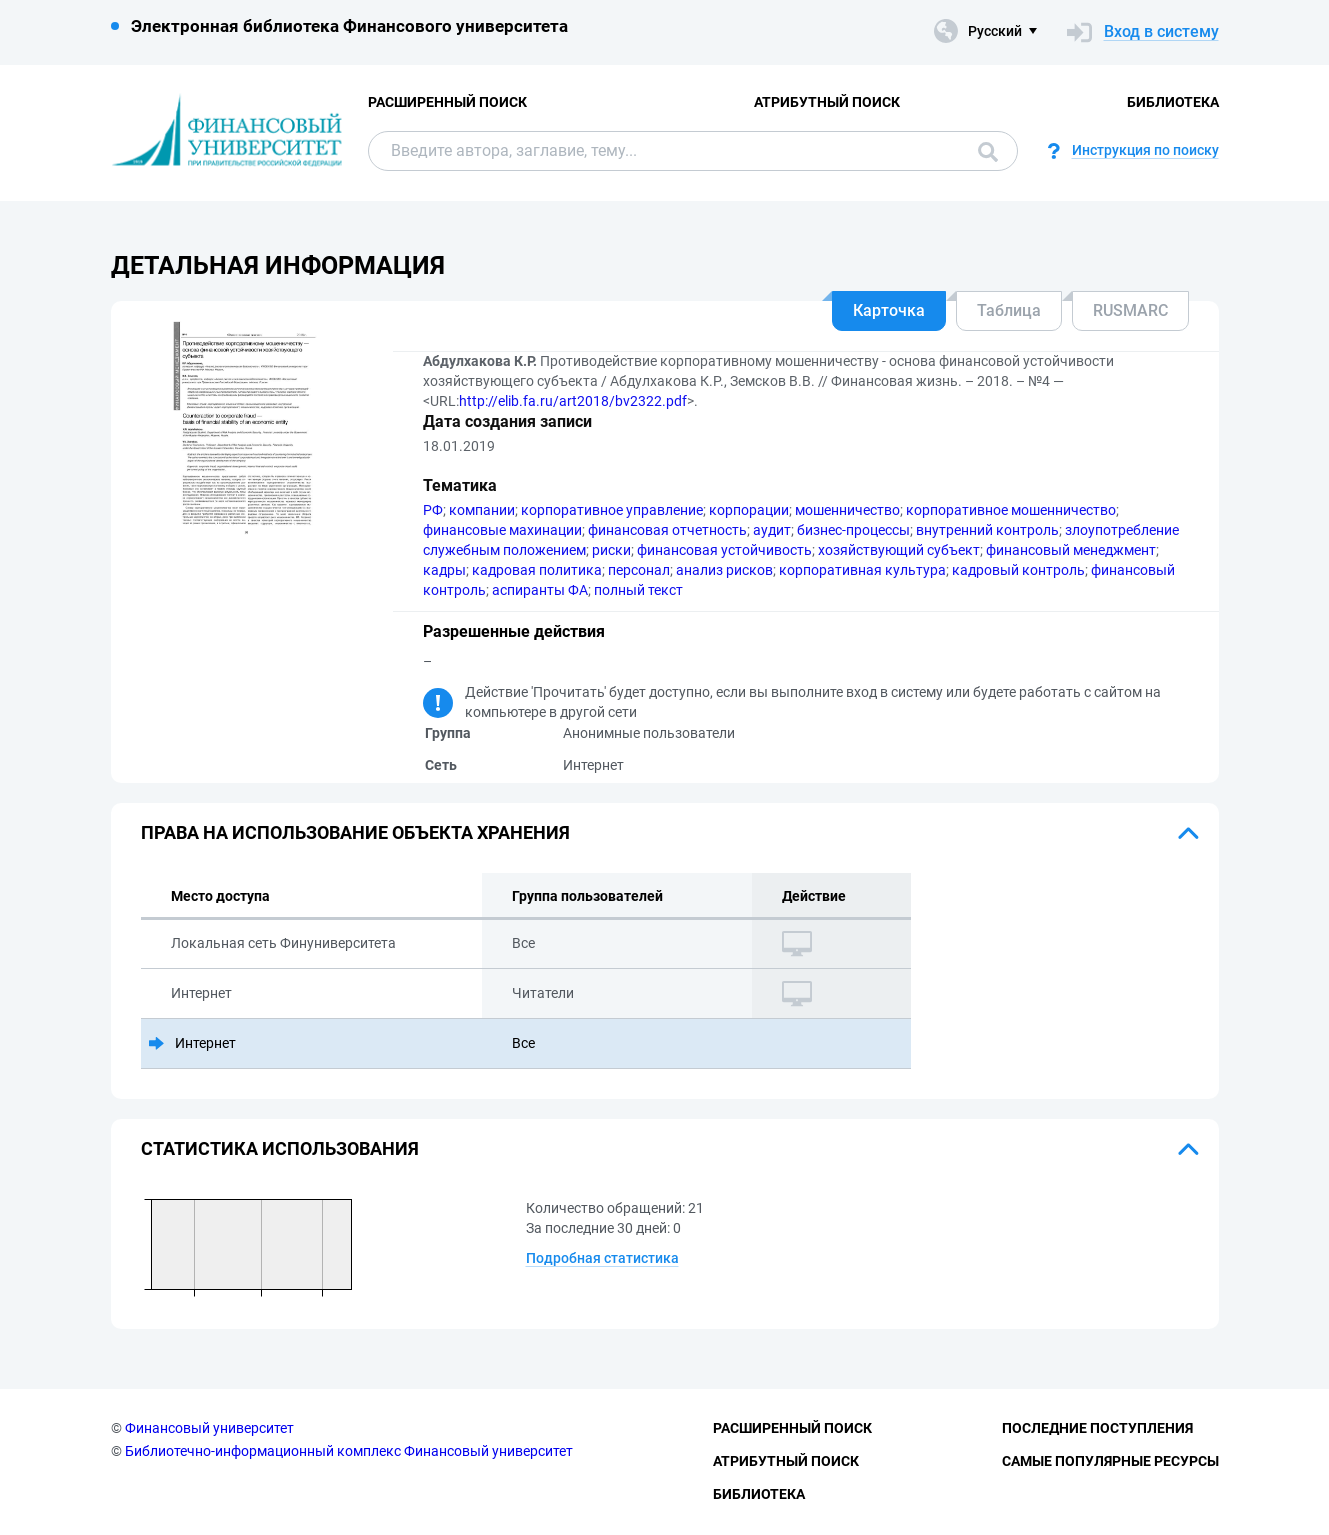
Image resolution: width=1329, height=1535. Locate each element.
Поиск (988, 152)
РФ (433, 510)
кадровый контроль (1018, 570)
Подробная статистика (602, 1258)
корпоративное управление (612, 510)
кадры (444, 570)
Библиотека (1173, 102)
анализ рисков (724, 570)
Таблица (1009, 310)
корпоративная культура (862, 570)
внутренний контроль (987, 530)
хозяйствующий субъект (899, 550)
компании (482, 510)
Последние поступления (1097, 1428)
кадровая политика (537, 570)
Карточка (889, 310)
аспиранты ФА (540, 590)
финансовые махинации (502, 530)
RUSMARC (1130, 310)
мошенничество (847, 510)
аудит (772, 530)
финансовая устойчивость (724, 550)
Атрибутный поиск (827, 102)
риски (611, 550)
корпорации (749, 510)
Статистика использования (280, 1148)
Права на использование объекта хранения (355, 832)
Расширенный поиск (447, 102)
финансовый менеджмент (1071, 550)
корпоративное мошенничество (1011, 510)
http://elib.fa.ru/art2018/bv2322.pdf (573, 401)
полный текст (638, 590)
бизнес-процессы (853, 530)
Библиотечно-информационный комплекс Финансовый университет (349, 1451)
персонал (639, 570)
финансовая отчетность (667, 530)
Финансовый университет (209, 1428)
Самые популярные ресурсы (1110, 1461)
